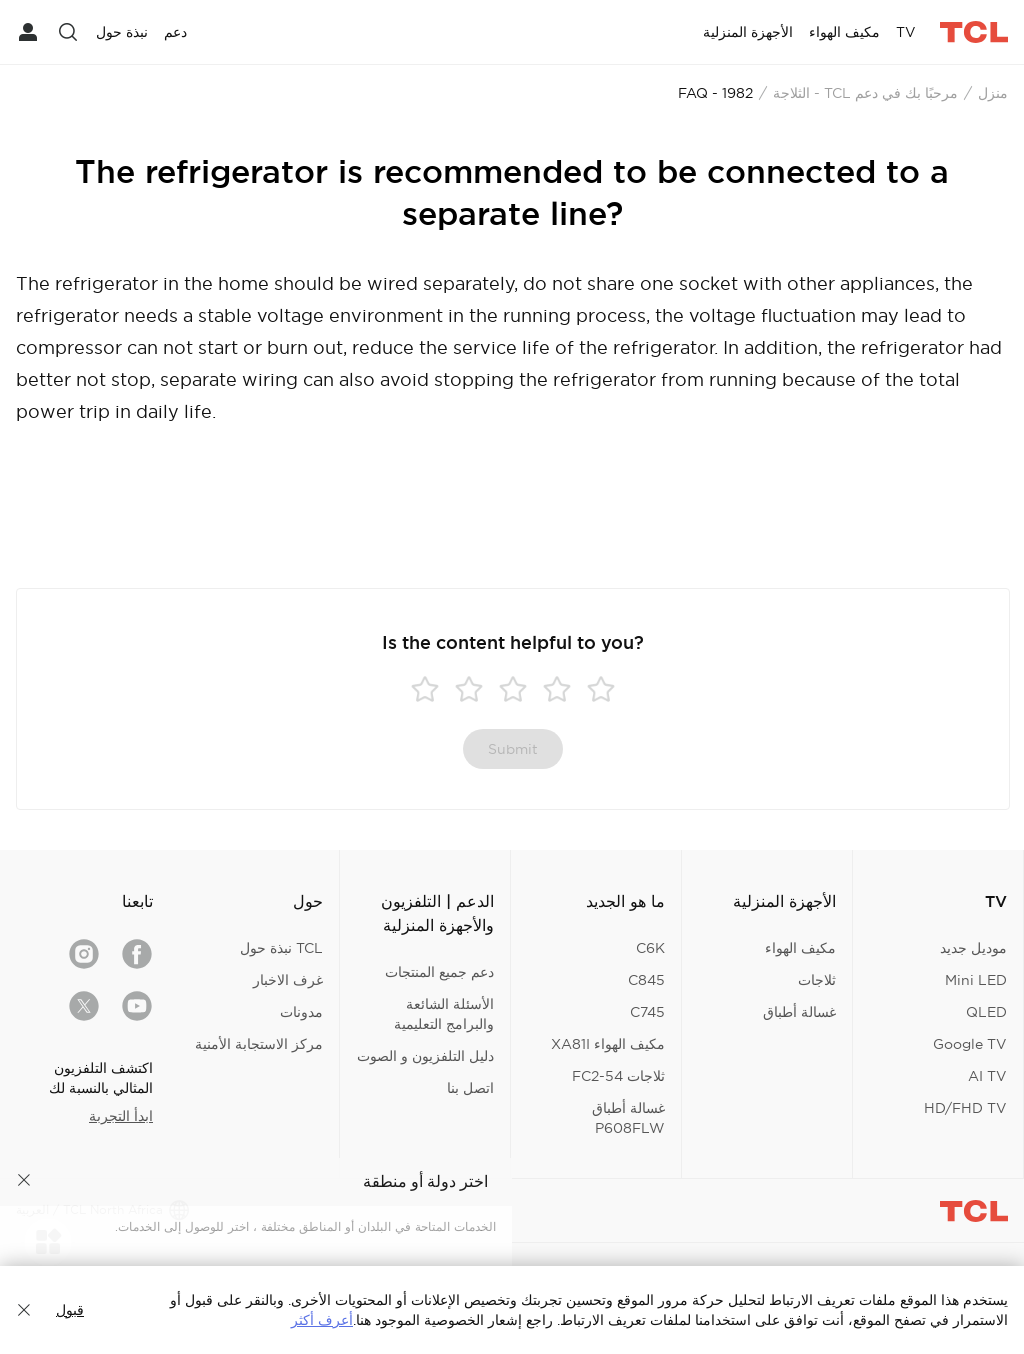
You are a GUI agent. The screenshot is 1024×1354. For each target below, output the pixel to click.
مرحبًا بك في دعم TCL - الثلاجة (865, 93)
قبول (70, 1310)
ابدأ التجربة (121, 1116)
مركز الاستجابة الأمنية (259, 1044)
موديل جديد (973, 948)
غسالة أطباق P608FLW (628, 1118)
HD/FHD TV (965, 1108)
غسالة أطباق (799, 1012)
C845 (646, 980)
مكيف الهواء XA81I (608, 1044)
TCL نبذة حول (281, 948)
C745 (647, 1012)
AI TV (987, 1076)
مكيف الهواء (800, 948)
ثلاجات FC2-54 (618, 1076)
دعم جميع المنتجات (439, 972)
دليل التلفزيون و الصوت (425, 1056)
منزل (993, 93)
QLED (986, 1012)
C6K (650, 948)
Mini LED (976, 980)
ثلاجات (817, 980)
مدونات (301, 1012)
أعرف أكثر (322, 1320)
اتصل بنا (470, 1088)
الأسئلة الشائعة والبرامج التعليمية (444, 1014)
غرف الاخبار (288, 980)
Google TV (970, 1044)
